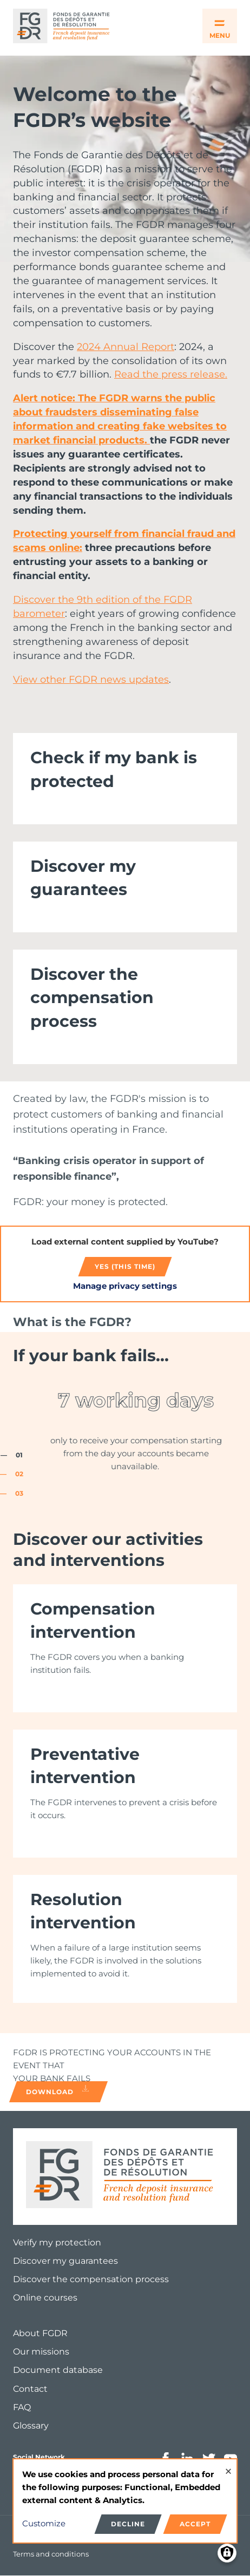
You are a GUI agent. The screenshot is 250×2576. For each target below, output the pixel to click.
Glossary (31, 2425)
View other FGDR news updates (91, 679)
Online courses (45, 2297)
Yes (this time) (125, 1266)
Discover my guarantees (65, 2261)
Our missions (41, 2351)
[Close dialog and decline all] (228, 2466)
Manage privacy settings (125, 1286)
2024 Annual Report (125, 347)
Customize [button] (43, 2523)
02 (19, 1474)
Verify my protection (57, 2242)
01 (19, 1455)
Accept (195, 2524)
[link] (125, 778)
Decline (128, 2524)
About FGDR (40, 2333)
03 (19, 1493)
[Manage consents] (227, 2553)
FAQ (22, 2407)
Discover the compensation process (91, 2279)
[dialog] (125, 2501)
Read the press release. (170, 374)
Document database (58, 2370)
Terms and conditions (51, 2554)
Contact (30, 2389)
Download (58, 2090)
